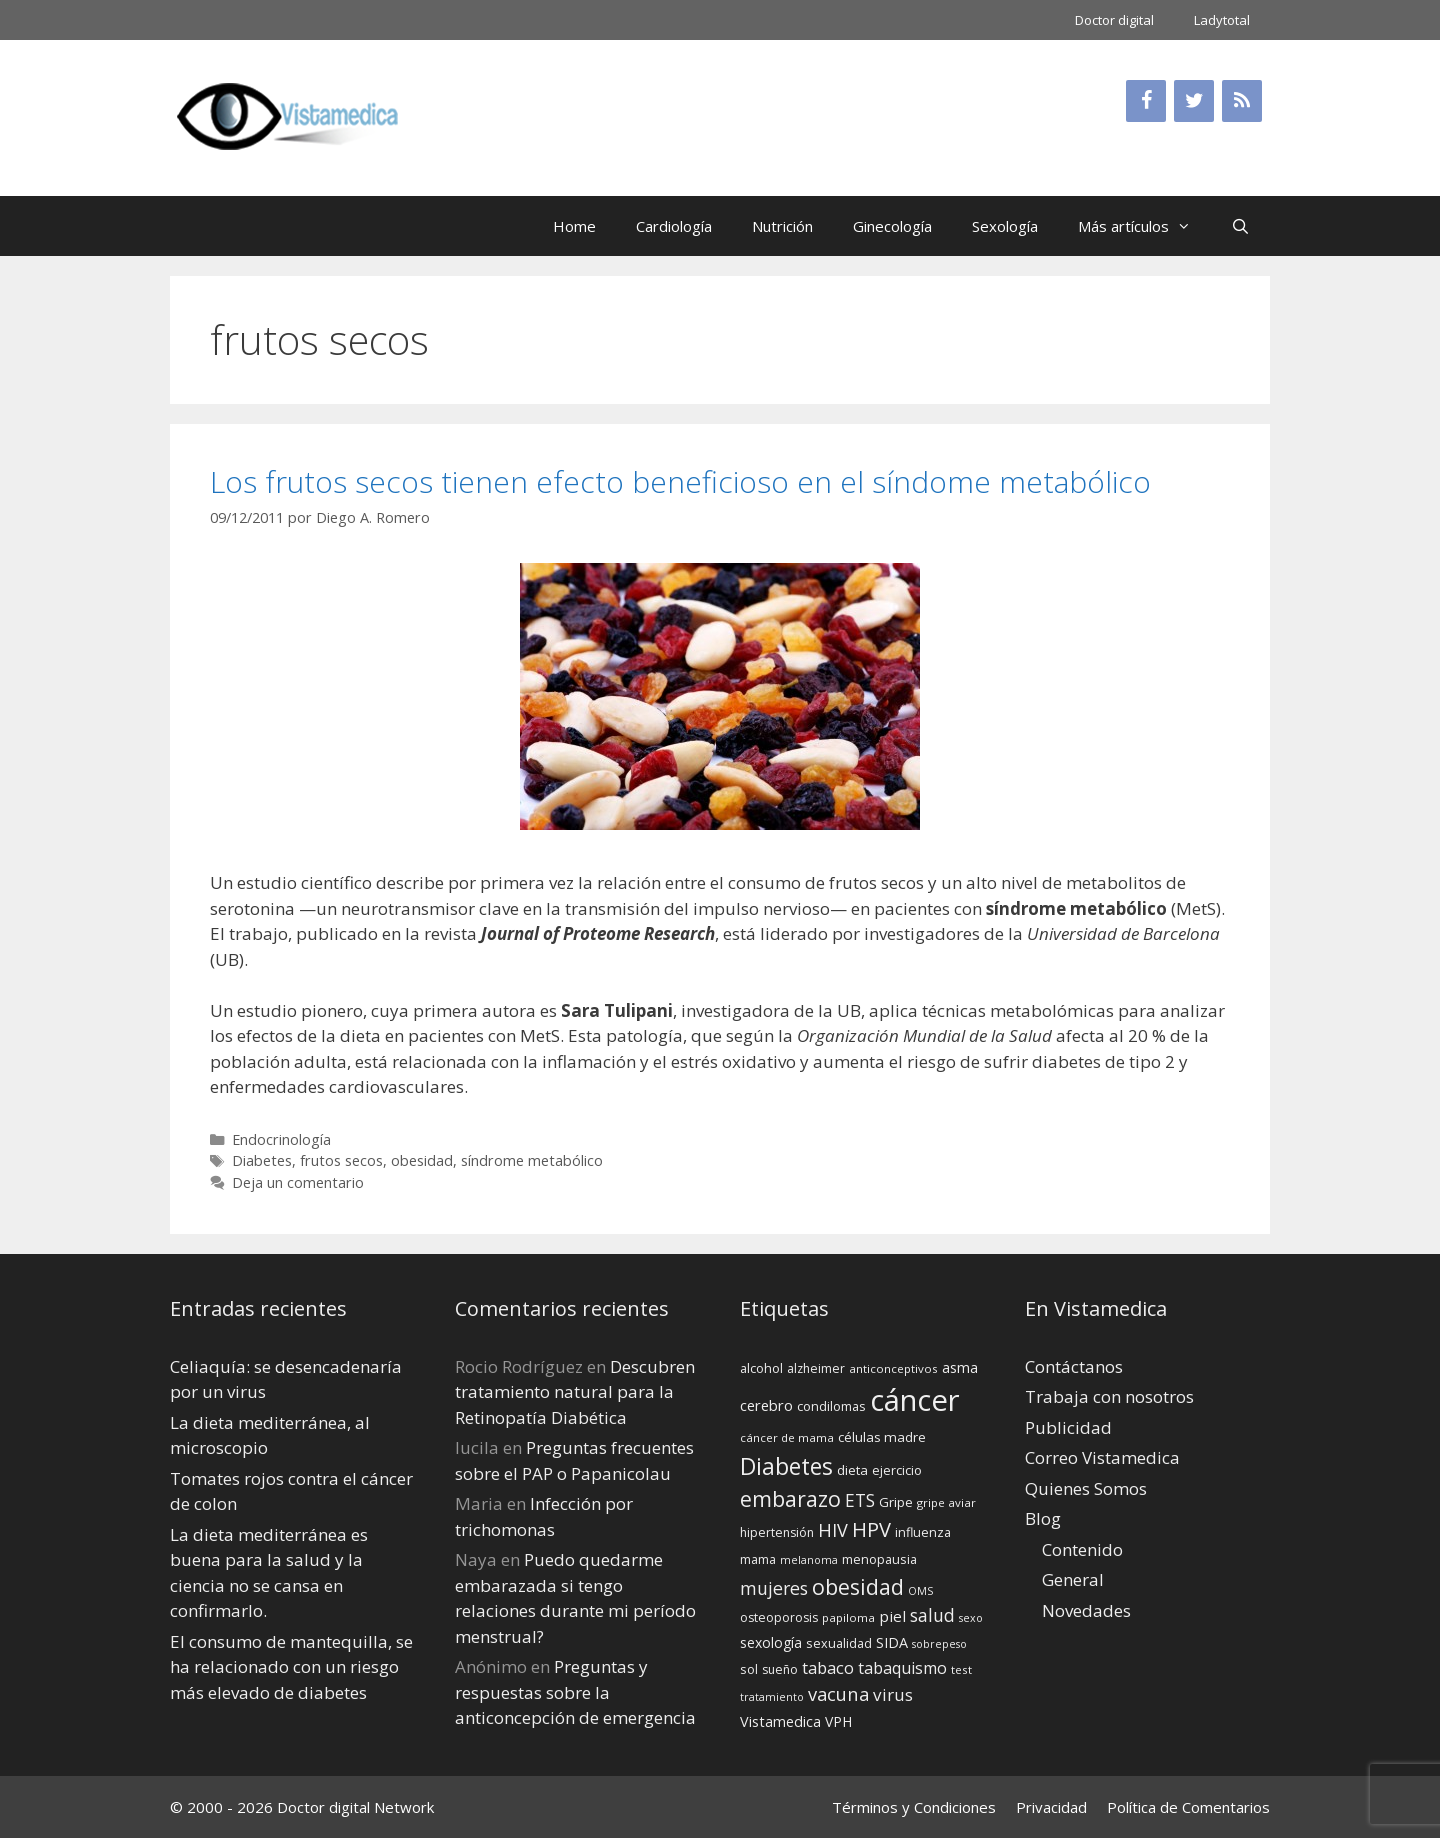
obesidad (422, 1160)
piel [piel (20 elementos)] (892, 1616)
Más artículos (1144, 226)
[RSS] (1242, 101)
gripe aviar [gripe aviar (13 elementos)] (946, 1502)
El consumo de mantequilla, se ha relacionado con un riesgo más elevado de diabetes (291, 1667)
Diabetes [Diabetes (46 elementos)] (786, 1466)
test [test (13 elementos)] (961, 1669)
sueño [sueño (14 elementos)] (780, 1669)
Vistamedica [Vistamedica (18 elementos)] (780, 1721)
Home (574, 226)
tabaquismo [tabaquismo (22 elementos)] (902, 1668)
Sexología (1005, 226)
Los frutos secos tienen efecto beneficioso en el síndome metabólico (680, 481)
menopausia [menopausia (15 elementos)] (879, 1559)
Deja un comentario (298, 1182)
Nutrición (782, 226)
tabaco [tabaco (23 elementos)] (828, 1667)
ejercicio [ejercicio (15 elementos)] (897, 1470)
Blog (1043, 1518)
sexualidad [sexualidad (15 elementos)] (839, 1643)
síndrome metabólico (532, 1160)
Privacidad (1051, 1807)
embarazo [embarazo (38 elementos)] (790, 1498)
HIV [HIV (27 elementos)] (833, 1530)
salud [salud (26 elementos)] (932, 1615)
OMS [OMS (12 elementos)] (920, 1591)
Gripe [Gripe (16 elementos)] (896, 1502)
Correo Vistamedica (1102, 1457)
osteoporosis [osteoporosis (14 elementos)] (779, 1617)
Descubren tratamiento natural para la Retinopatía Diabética (575, 1392)
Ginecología (892, 226)
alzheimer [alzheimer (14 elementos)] (816, 1368)
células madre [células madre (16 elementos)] (882, 1437)
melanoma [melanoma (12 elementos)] (809, 1560)
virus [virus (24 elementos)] (893, 1694)
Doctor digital (1114, 20)
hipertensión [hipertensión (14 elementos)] (777, 1532)
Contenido (1082, 1549)
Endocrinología (281, 1139)
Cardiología (674, 226)
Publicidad (1068, 1427)
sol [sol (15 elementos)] (749, 1669)
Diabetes (262, 1160)
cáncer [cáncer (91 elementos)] (915, 1400)
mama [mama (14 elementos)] (758, 1559)
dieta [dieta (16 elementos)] (852, 1470)
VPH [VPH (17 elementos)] (838, 1721)
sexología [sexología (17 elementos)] (771, 1642)
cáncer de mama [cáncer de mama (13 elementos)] (787, 1437)
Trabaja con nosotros (1109, 1396)
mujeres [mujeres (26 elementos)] (774, 1588)
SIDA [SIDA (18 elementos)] (892, 1642)
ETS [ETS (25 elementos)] (860, 1500)
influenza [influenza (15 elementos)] (923, 1532)
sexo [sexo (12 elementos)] (971, 1618)
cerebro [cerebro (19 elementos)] (766, 1405)
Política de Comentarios (1188, 1807)
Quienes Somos (1086, 1488)
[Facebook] (1146, 101)
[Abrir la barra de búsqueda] (1240, 226)
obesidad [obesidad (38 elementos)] (858, 1586)
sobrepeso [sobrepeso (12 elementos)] (939, 1644)
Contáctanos (1074, 1366)
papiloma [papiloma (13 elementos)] (848, 1617)
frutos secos (341, 1160)
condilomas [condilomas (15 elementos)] (831, 1406)
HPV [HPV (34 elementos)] (871, 1529)
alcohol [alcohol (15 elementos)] (761, 1368)
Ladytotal (1222, 20)
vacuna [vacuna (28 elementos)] (838, 1693)
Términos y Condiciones (914, 1807)
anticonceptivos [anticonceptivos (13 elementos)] (893, 1368)
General (1073, 1579)
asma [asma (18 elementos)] (960, 1367)
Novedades (1086, 1610)
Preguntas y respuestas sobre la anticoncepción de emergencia (575, 1692)
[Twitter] (1194, 101)
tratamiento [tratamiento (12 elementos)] (772, 1697)
